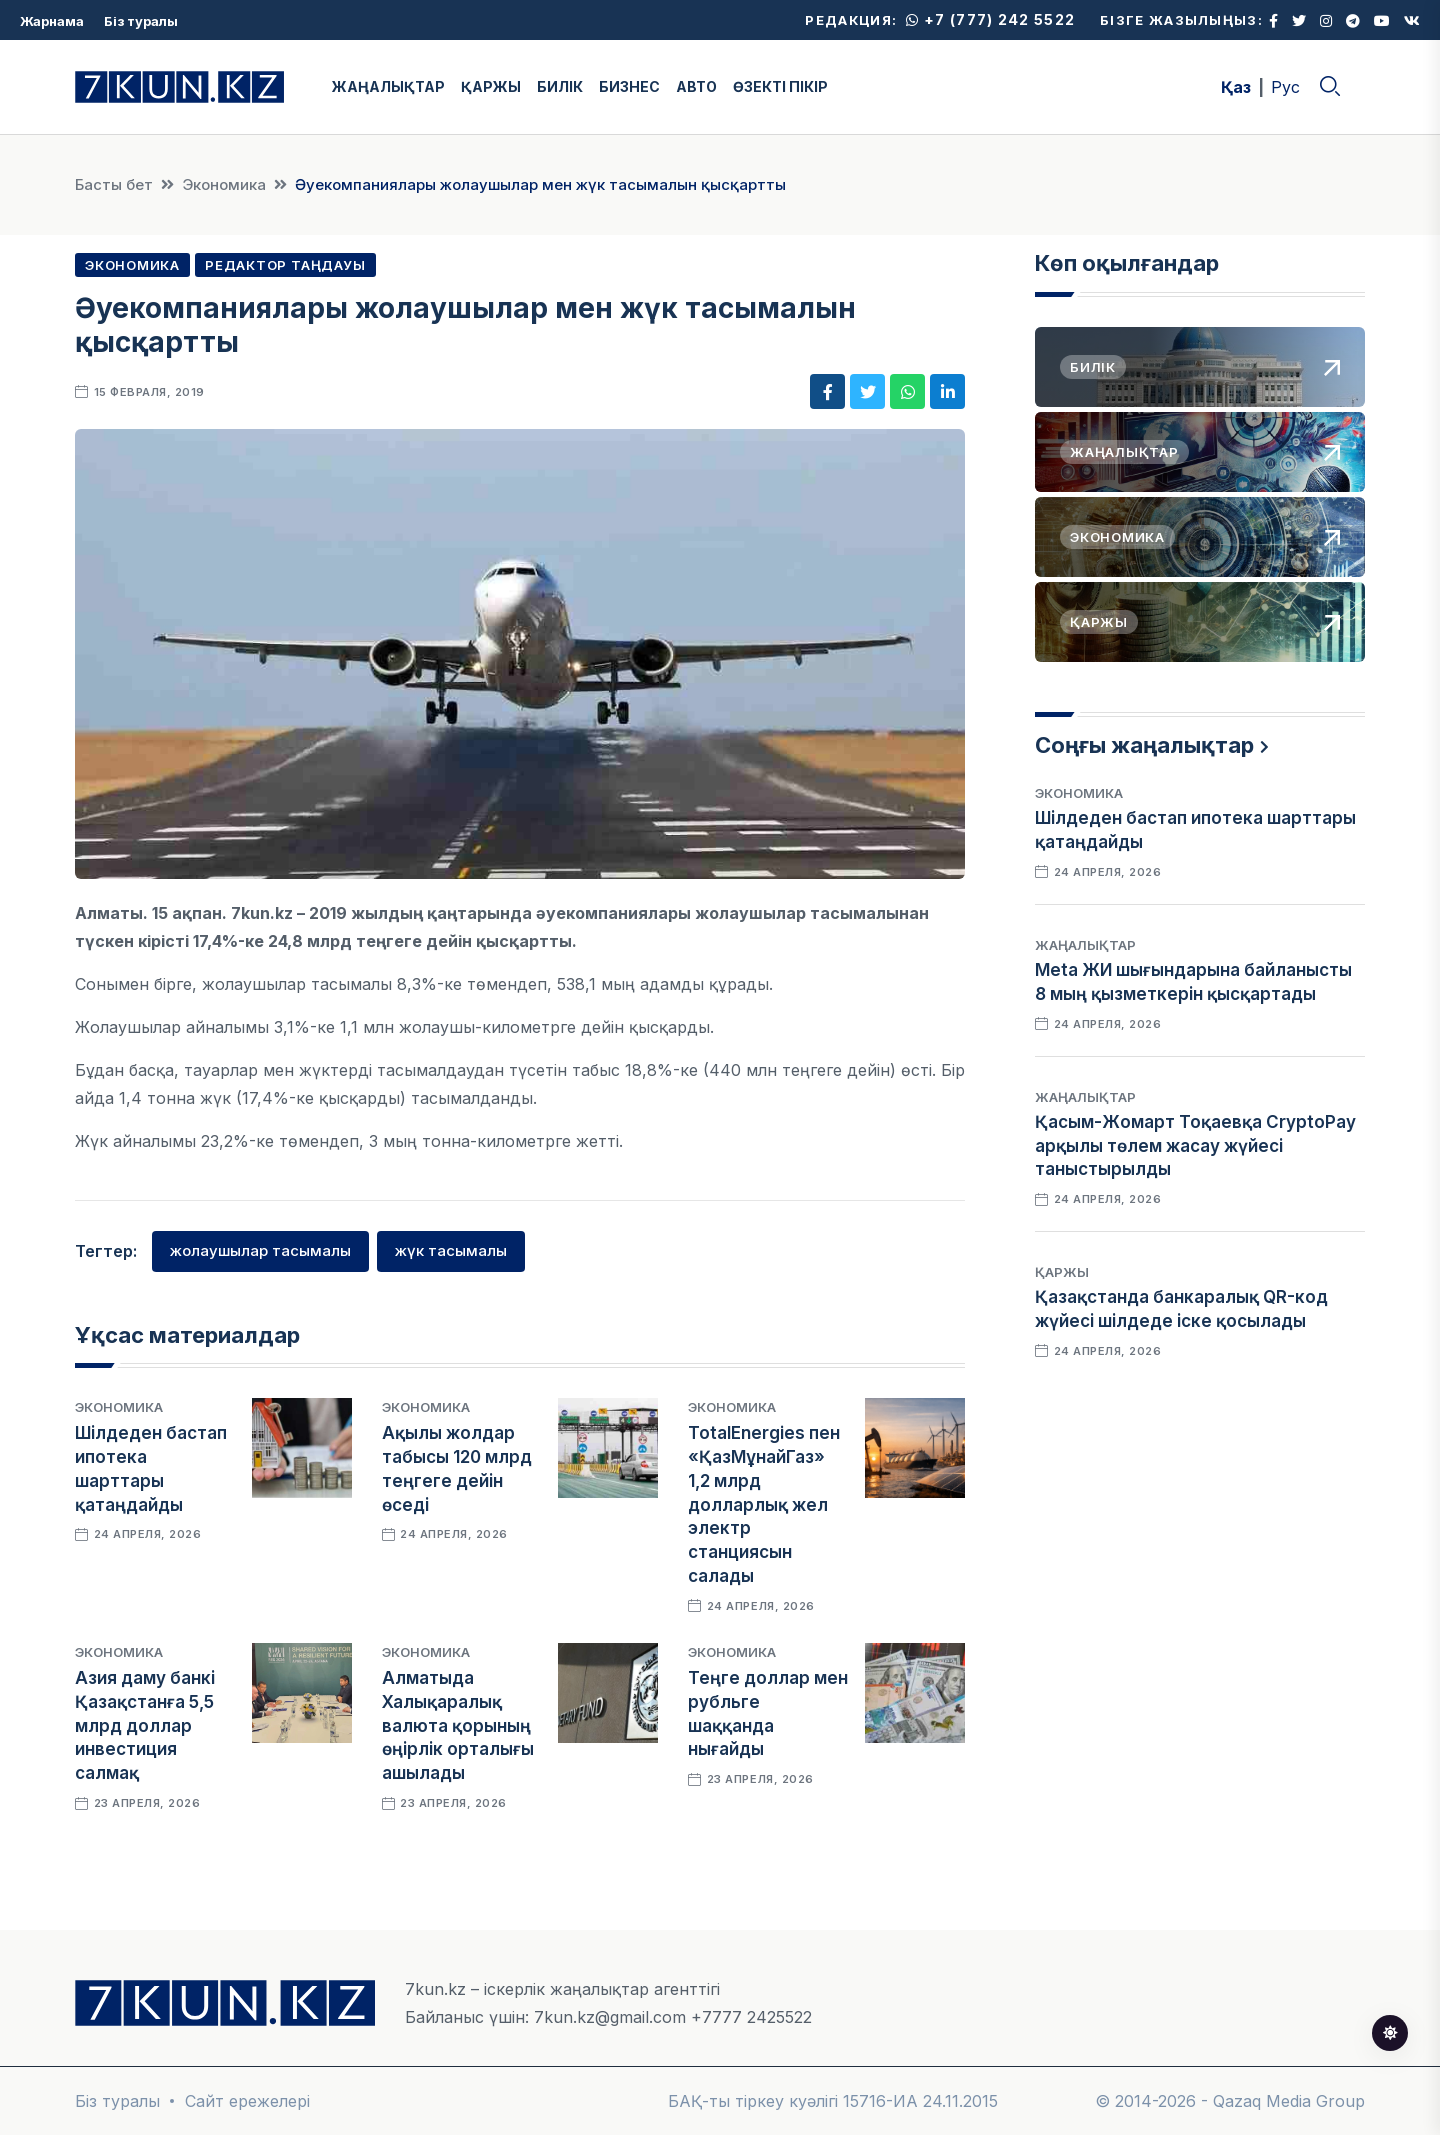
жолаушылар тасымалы (260, 1250)
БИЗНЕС (629, 86)
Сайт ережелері (247, 2101)
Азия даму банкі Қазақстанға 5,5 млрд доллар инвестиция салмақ (145, 1725)
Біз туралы (141, 21)
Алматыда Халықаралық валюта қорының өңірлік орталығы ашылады (458, 1725)
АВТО (696, 86)
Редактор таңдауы (285, 265)
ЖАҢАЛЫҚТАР (388, 86)
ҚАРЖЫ (491, 86)
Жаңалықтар (1085, 945)
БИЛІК (560, 86)
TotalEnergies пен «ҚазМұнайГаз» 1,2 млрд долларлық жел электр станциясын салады (764, 1504)
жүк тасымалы (451, 1250)
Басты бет (114, 184)
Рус (1285, 87)
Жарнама (52, 21)
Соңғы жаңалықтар (1144, 745)
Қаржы (1062, 1272)
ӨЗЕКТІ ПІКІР (780, 86)
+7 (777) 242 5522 (990, 19)
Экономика (224, 184)
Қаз (1236, 87)
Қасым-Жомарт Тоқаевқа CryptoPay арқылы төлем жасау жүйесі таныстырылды (1195, 1146)
